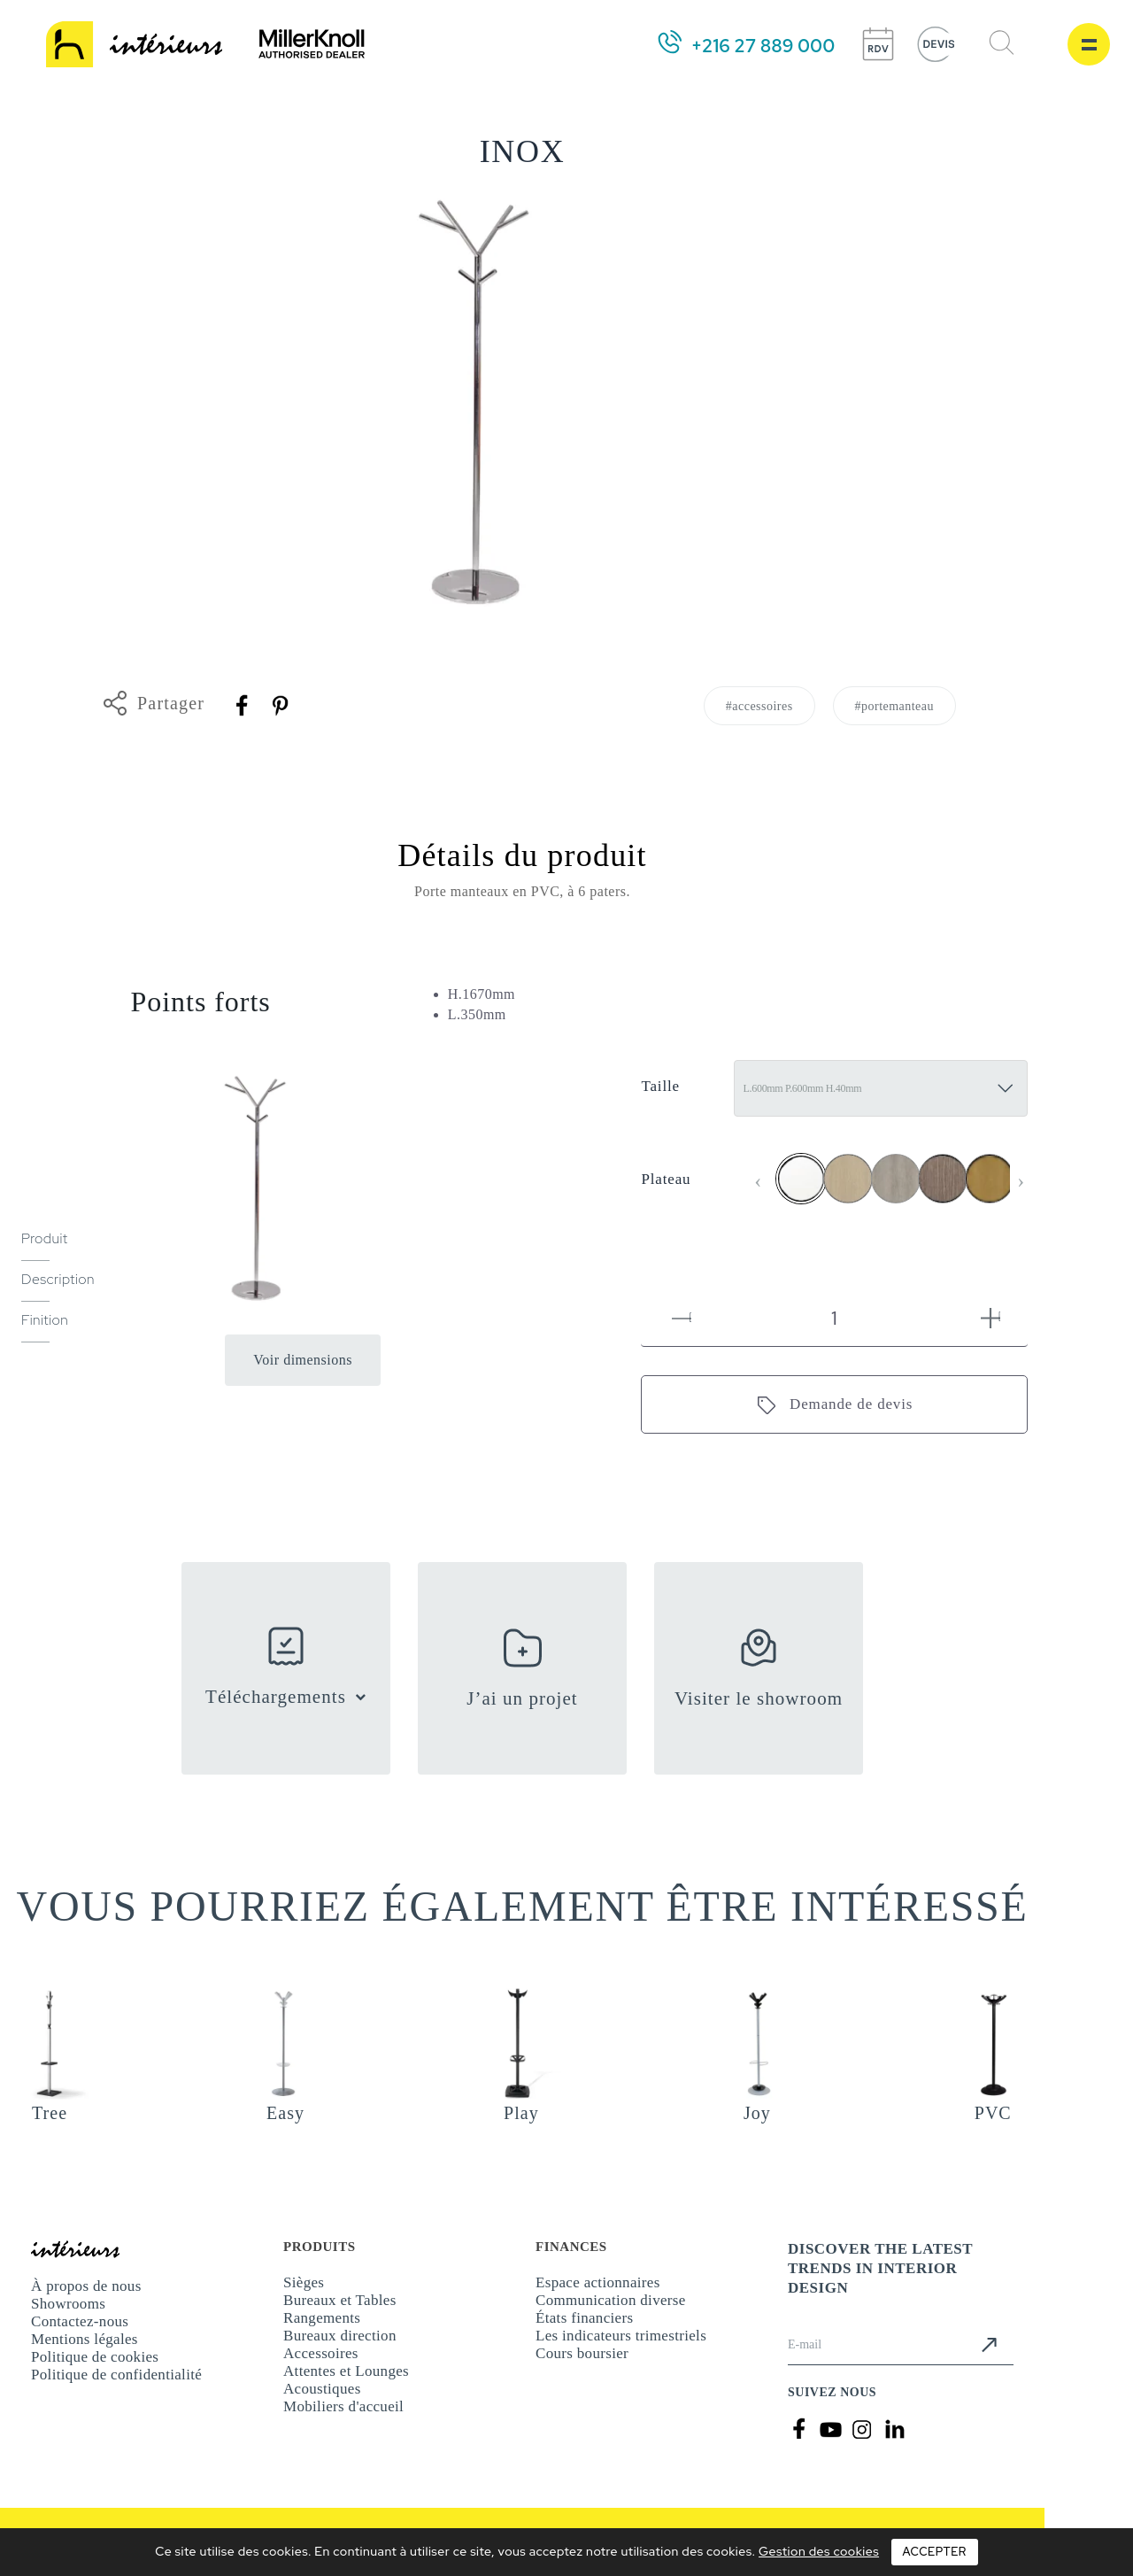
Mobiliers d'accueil (343, 2406)
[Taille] (881, 1088)
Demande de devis (851, 1404)
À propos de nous (86, 2286)
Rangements (321, 2317)
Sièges (303, 2282)
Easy (285, 2113)
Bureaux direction (340, 2335)
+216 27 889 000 (763, 46)
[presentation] (758, 1181)
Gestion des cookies (819, 2551)
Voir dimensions (302, 1359)
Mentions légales (84, 2339)
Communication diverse (611, 2300)
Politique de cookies (94, 2356)
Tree (49, 2113)
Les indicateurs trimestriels (621, 2335)
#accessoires (759, 706)
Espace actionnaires (598, 2282)
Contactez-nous (79, 2321)
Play (521, 2113)
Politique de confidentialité (116, 2374)
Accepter (935, 2551)
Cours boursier (582, 2353)
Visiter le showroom (758, 1698)
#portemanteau (894, 706)
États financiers (584, 2317)
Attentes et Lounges (346, 2371)
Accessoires (320, 2353)
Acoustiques (322, 2388)
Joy (757, 2113)
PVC (993, 2113)
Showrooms (68, 2303)
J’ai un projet (522, 1698)
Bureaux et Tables (340, 2300)
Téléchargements (275, 1696)
